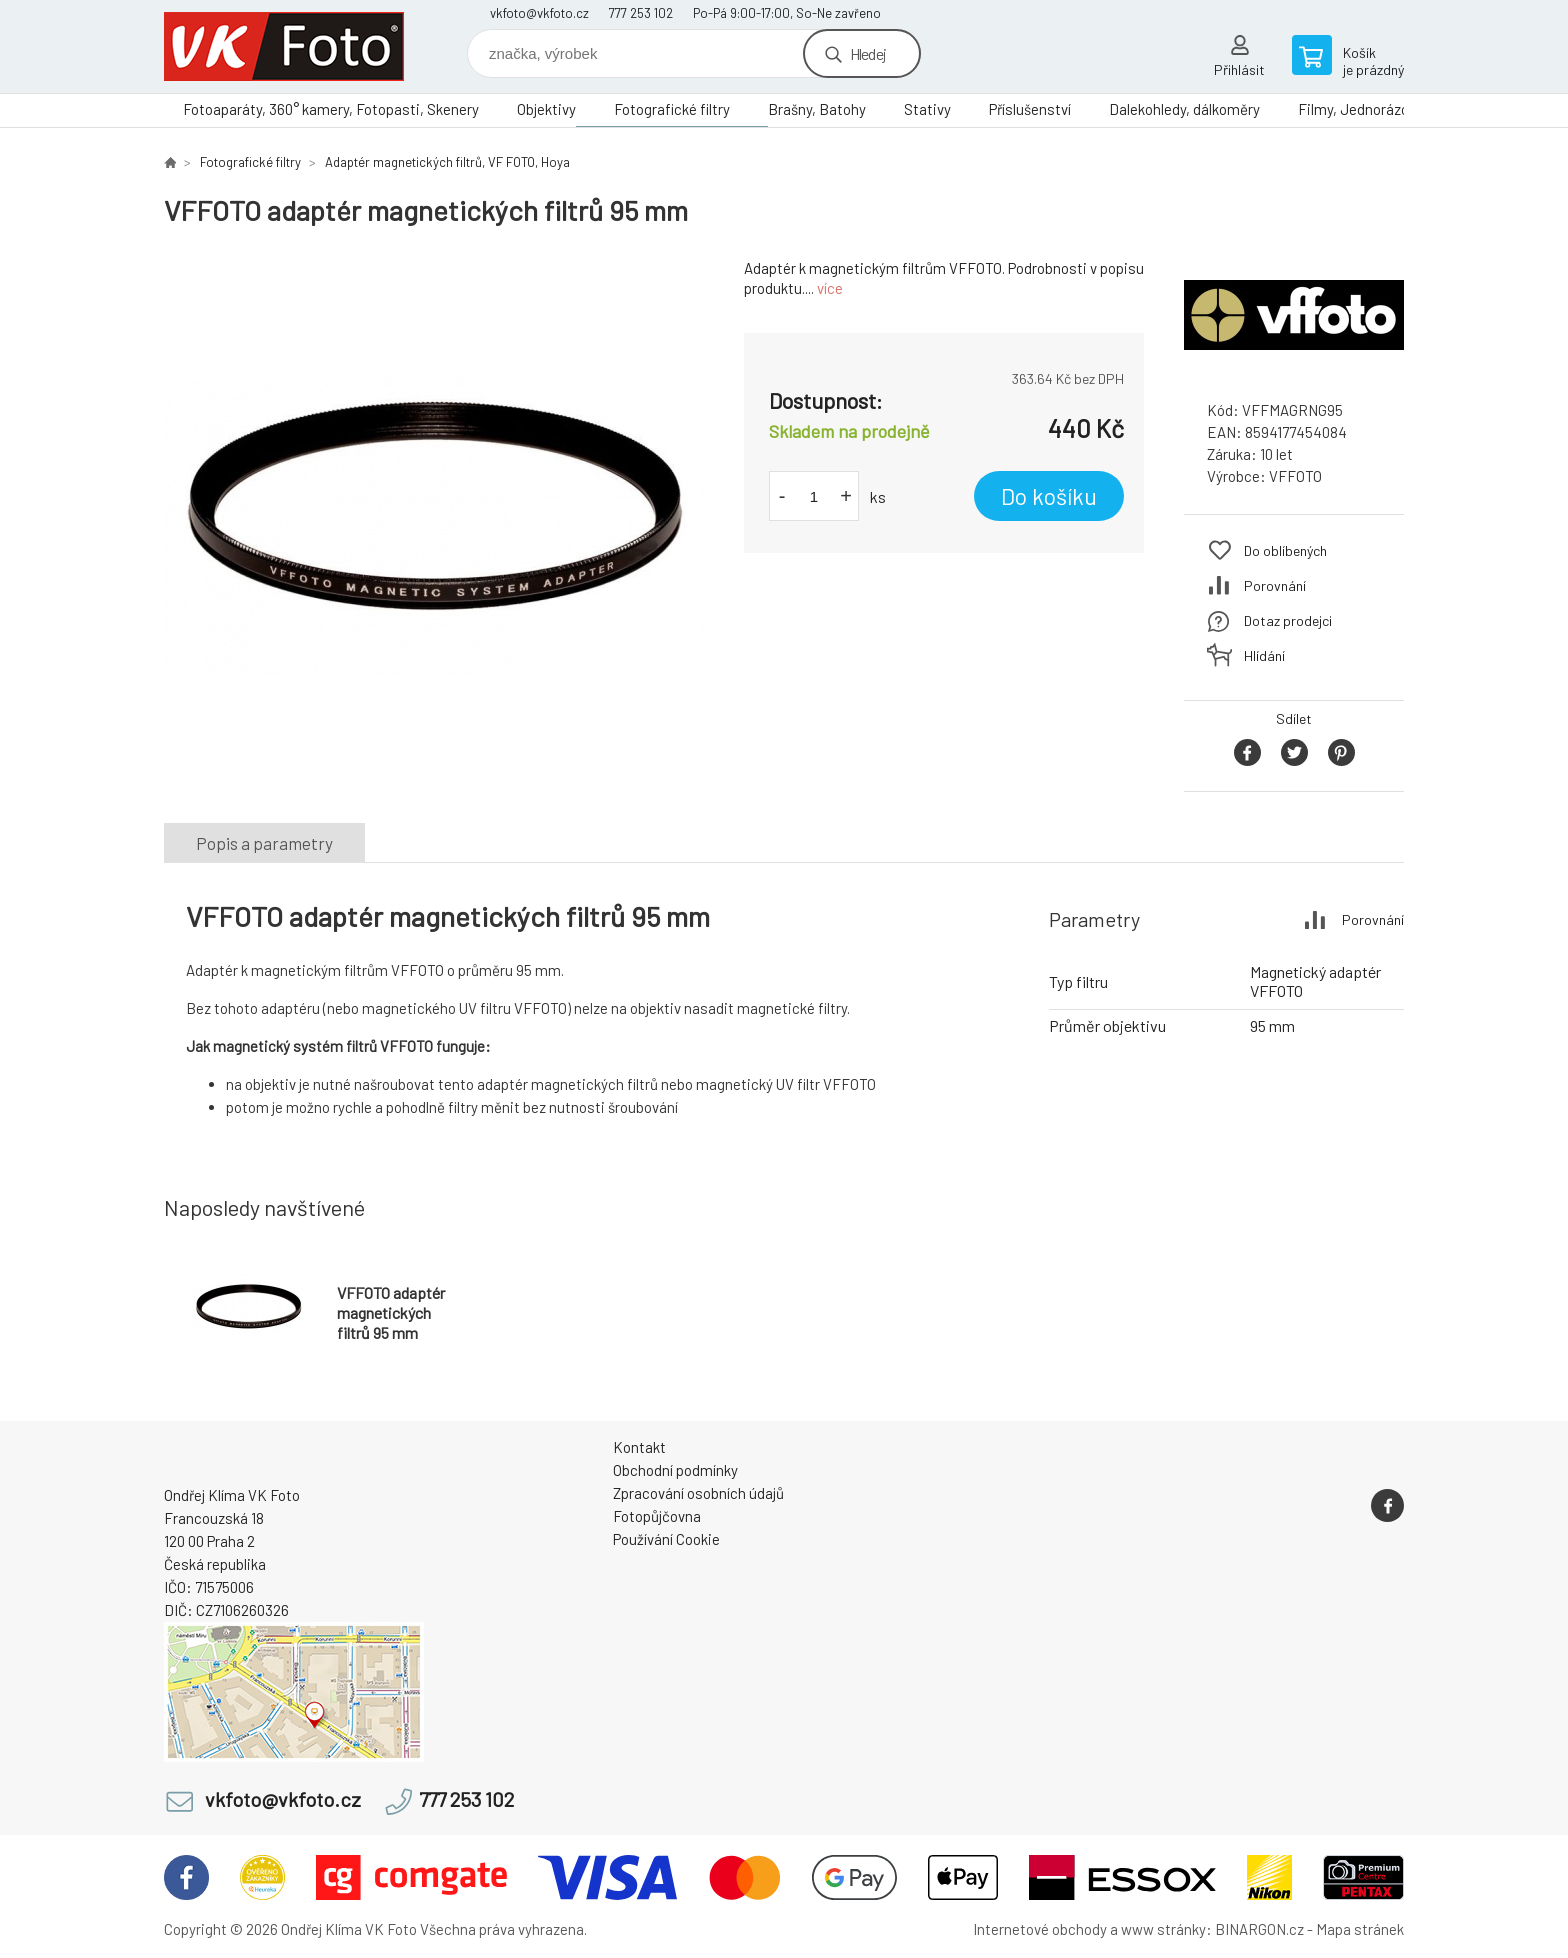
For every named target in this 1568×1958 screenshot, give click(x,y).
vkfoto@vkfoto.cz (539, 13)
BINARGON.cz (1259, 1929)
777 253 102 (641, 13)
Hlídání (1264, 655)
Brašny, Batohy (817, 109)
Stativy (927, 109)
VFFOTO (1295, 476)
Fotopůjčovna (657, 1516)
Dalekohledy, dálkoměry (1184, 109)
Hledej (868, 53)
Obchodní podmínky (675, 1470)
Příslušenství (1030, 109)
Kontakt (639, 1447)
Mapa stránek (1360, 1929)
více (830, 288)
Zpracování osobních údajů (698, 1493)
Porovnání (1275, 585)
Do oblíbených (1285, 550)
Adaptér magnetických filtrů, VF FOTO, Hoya (447, 162)
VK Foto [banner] (284, 46)
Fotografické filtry (672, 109)
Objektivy (546, 109)
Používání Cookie (666, 1539)
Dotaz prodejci (1288, 620)
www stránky (1163, 1929)
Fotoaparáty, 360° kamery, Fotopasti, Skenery (331, 109)
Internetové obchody (1040, 1929)
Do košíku (1049, 496)
